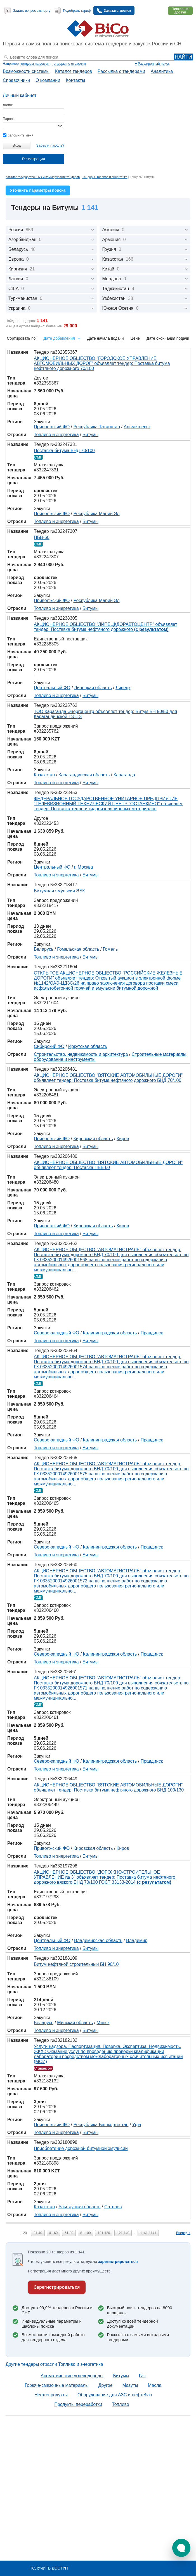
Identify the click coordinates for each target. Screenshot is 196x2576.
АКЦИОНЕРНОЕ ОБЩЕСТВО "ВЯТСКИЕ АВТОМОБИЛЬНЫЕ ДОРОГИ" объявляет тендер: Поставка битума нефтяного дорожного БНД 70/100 (108, 1078)
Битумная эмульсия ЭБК (59, 890)
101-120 (104, 2233)
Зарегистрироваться (57, 2287)
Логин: (8, 105)
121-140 (123, 2233)
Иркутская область (87, 1046)
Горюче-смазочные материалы (57, 2385)
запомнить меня (18, 135)
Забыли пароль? (50, 145)
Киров (123, 1138)
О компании (48, 80)
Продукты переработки (78, 2404)
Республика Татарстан (97, 426)
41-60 (53, 2233)
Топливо (120, 2404)
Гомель (110, 949)
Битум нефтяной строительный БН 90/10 (76, 1964)
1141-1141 (148, 2233)
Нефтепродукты (51, 2394)
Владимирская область (98, 1940)
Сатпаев (113, 2206)
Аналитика (162, 71)
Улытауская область (79, 2206)
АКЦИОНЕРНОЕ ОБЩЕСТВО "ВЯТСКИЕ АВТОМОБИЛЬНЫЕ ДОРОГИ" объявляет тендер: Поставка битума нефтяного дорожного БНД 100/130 (109, 1787)
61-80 (69, 2233)
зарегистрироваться (118, 2261)
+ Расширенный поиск (152, 64)
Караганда (124, 774)
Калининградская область (110, 1332)
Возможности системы (26, 71)
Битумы (90, 434)
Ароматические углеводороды (72, 2375)
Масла (155, 2385)
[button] (181, 2548)
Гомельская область (78, 949)
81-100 (85, 2233)
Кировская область (93, 1138)
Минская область (75, 2022)
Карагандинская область (84, 774)
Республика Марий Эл (97, 513)
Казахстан (44, 774)
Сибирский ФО (49, 1046)
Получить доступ (48, 2568)
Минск (102, 2022)
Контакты (75, 80)
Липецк (122, 687)
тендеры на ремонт (35, 64)
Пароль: (9, 119)
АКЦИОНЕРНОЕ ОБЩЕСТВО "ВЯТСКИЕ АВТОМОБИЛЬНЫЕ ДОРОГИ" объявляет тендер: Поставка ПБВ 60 (108, 1165)
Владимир (136, 1940)
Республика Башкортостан (101, 2124)
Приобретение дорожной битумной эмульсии (81, 2148)
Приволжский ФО (52, 426)
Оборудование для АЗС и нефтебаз (114, 2394)
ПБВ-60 (41, 537)
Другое (105, 2385)
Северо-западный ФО (56, 1332)
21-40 (38, 2233)
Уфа (136, 2124)
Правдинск (152, 1332)
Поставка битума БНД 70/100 (64, 450)
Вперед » (183, 2233)
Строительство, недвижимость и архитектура (81, 1054)
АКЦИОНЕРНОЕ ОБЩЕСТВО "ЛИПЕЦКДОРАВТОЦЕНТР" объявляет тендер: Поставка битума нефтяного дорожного (105, 627)
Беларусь (43, 949)
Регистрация (33, 159)
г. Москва (83, 867)
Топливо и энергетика (56, 434)
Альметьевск (137, 426)
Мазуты (130, 2385)
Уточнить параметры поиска (37, 190)
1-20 (23, 2233)
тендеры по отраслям (69, 64)
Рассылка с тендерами (121, 71)
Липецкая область (93, 687)
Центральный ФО (52, 687)
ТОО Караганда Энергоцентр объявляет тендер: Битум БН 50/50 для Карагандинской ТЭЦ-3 (105, 714)
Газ (142, 2375)
